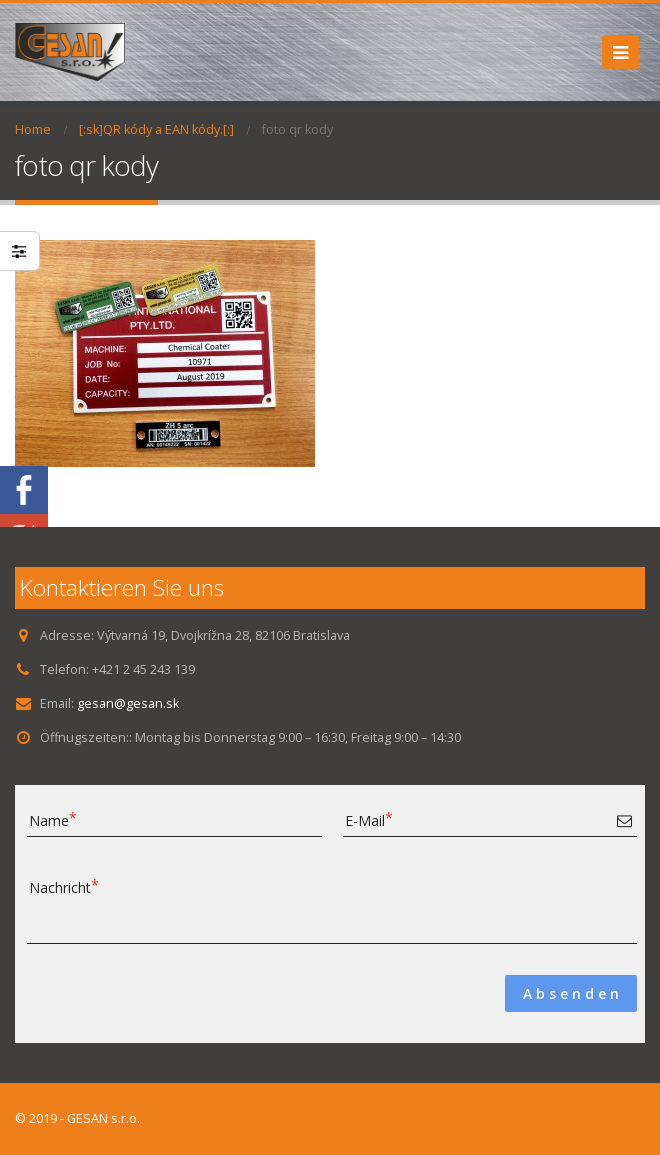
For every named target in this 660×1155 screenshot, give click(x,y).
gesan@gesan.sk (128, 703)
